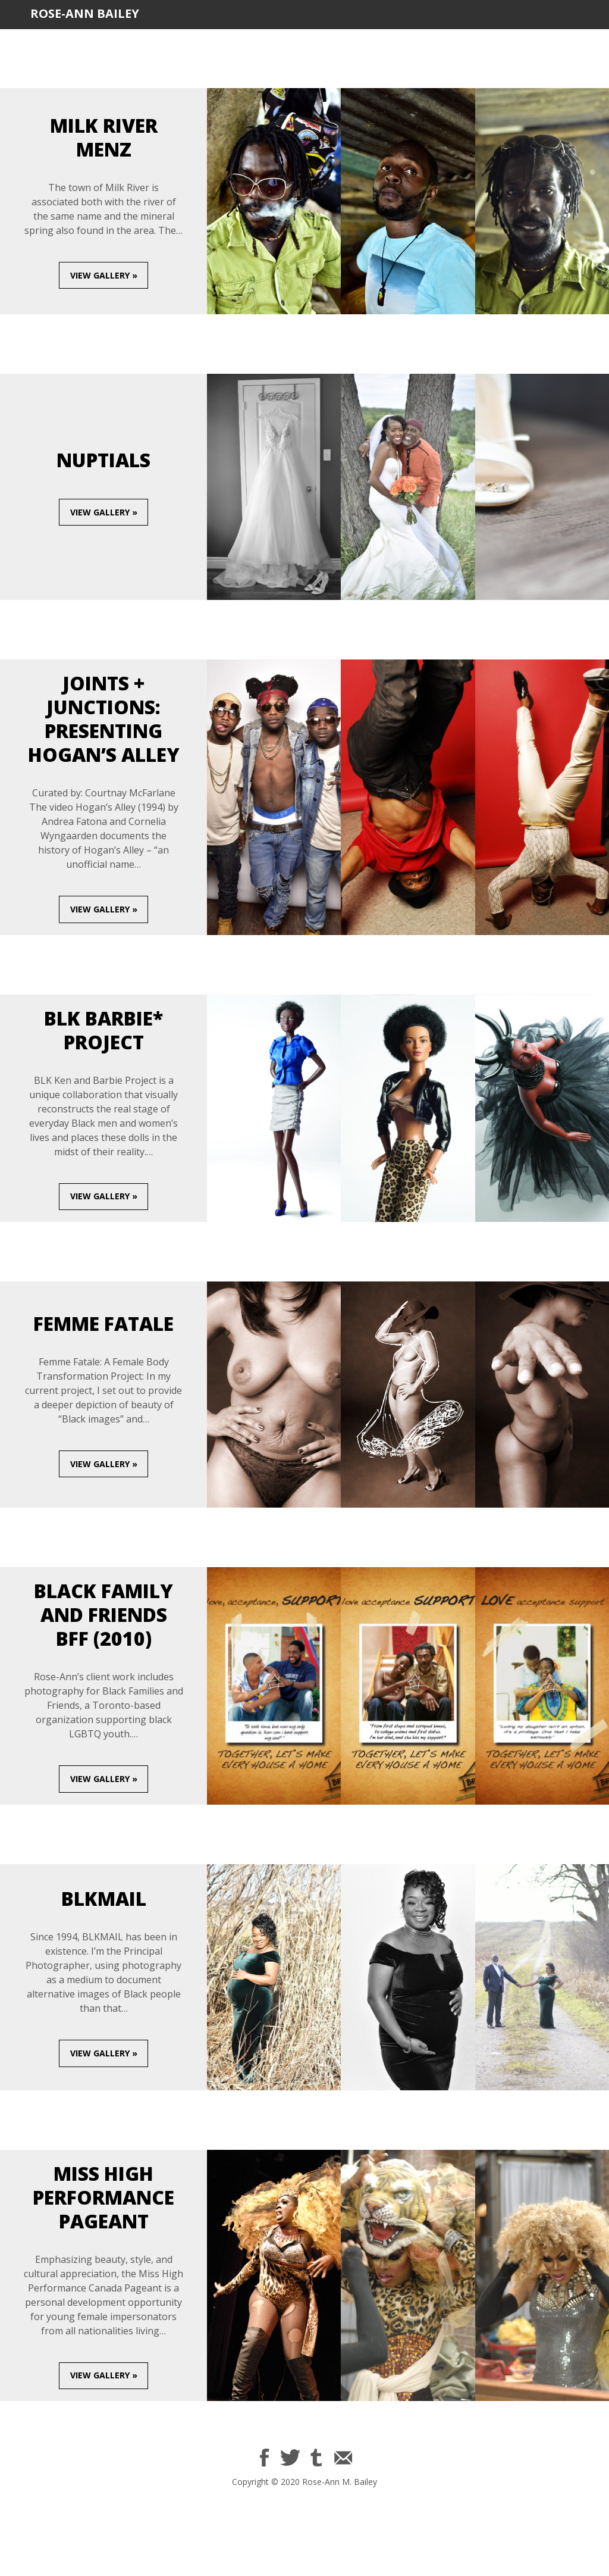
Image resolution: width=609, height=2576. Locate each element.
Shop (566, 42)
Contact (509, 42)
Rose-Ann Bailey (84, 13)
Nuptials (103, 460)
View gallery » (103, 275)
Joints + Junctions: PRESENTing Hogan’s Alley (104, 718)
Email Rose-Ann (342, 2457)
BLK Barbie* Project (103, 1030)
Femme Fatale (103, 1323)
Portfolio (209, 42)
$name (265, 2457)
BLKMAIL (445, 42)
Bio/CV (146, 42)
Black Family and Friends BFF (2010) (103, 1614)
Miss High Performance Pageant (103, 2197)
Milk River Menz (104, 137)
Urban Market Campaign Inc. (330, 42)
